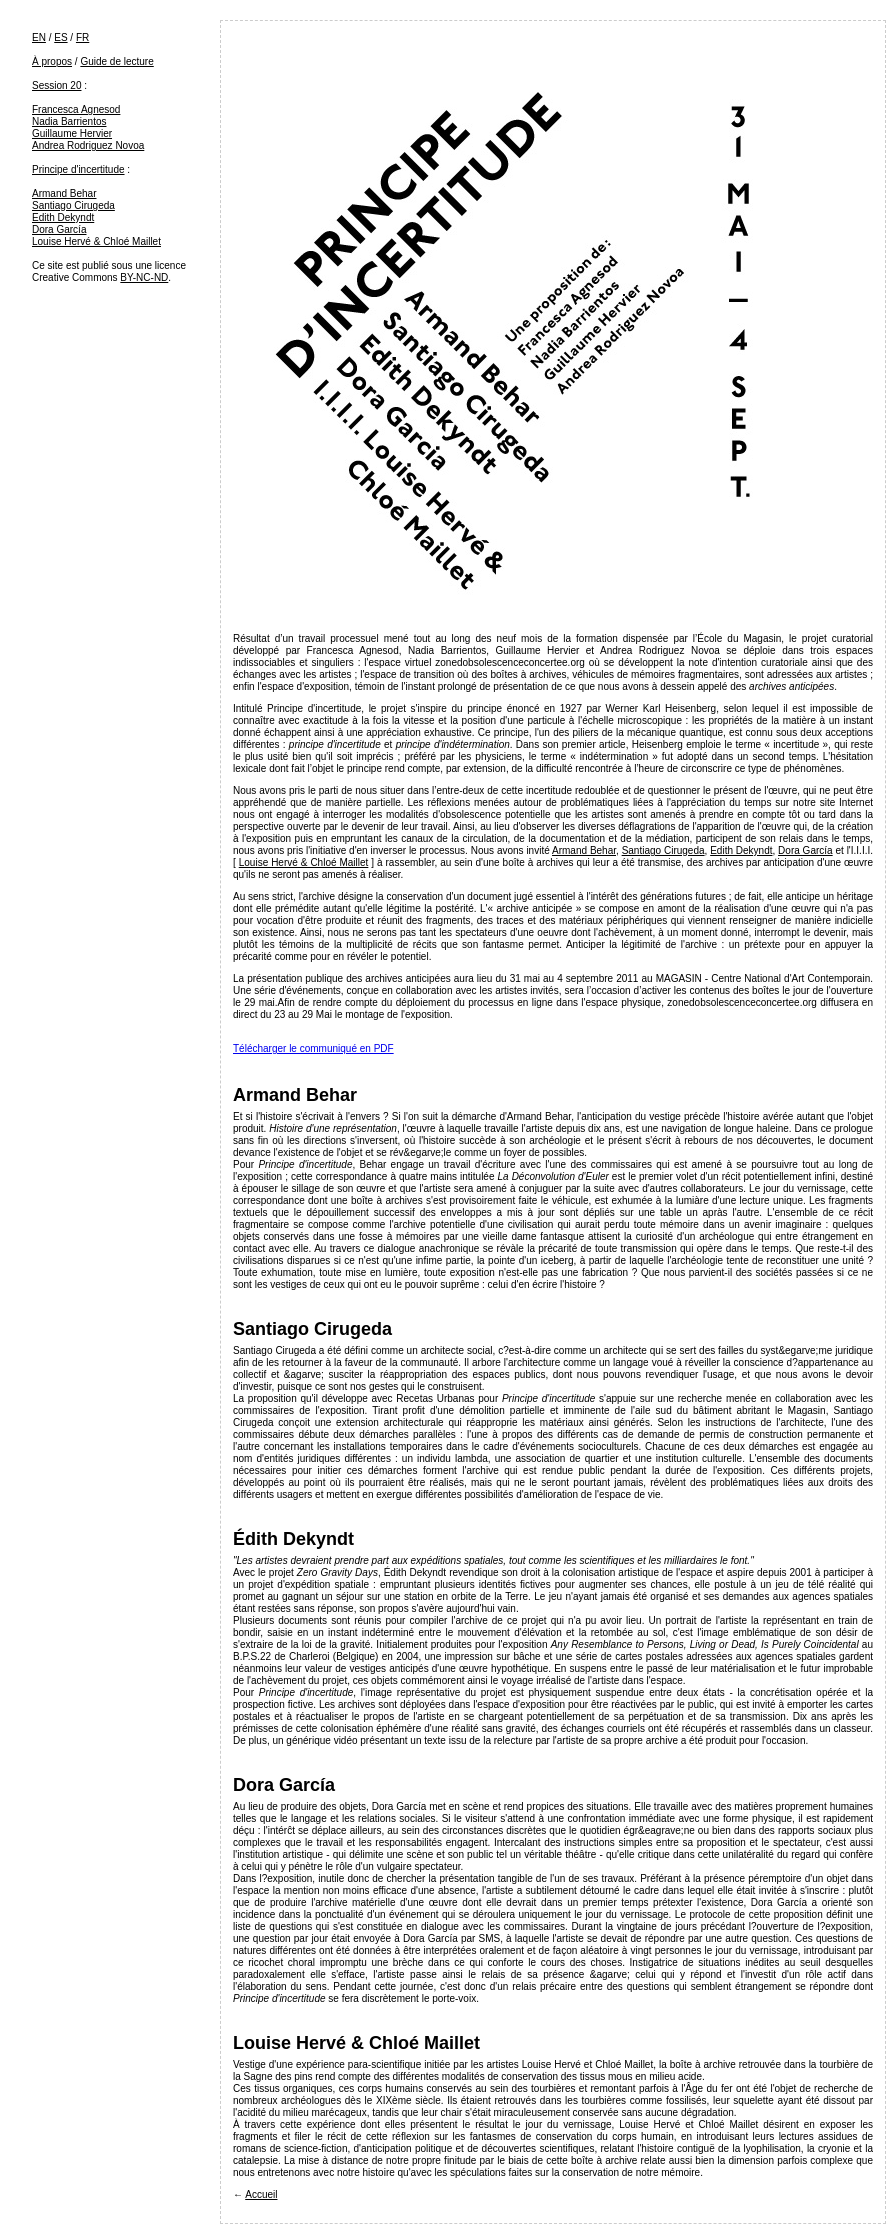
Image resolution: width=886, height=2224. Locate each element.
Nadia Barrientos (69, 121)
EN (39, 37)
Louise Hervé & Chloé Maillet (96, 241)
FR (82, 37)
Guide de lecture (116, 61)
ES (60, 37)
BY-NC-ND (144, 277)
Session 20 (56, 85)
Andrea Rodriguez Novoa (88, 145)
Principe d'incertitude (78, 169)
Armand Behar (64, 193)
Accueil (261, 2194)
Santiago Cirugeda (73, 205)
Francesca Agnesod (76, 109)
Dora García (59, 229)
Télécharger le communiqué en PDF (313, 1048)
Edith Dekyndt (63, 217)
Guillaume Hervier (72, 133)
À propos (52, 61)
